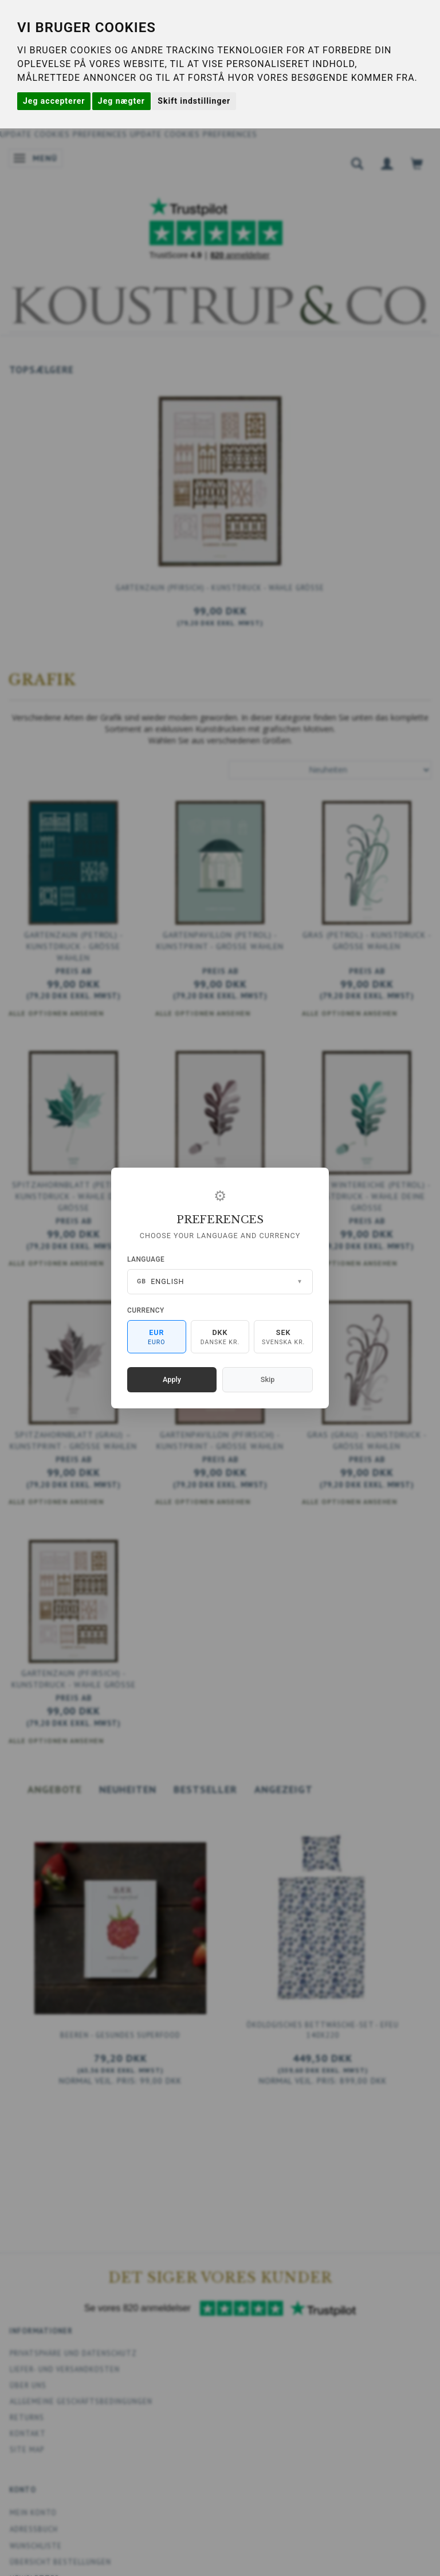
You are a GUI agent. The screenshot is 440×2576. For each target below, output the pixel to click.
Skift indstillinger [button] (194, 100)
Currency (145, 1310)
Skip (267, 1379)
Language (145, 1259)
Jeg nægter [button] (121, 100)
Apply (172, 1379)
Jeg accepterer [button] (54, 100)
